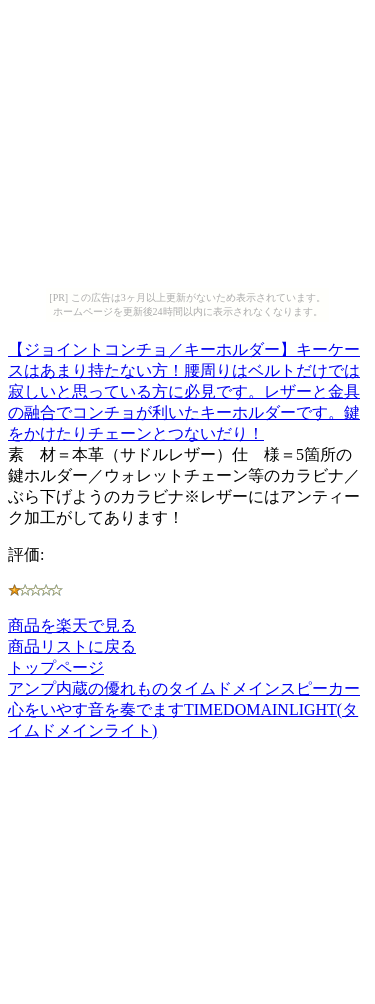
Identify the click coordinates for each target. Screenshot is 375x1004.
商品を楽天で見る (72, 625)
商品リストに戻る (72, 646)
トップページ (56, 667)
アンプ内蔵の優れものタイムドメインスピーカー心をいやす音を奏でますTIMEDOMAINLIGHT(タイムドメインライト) (184, 709)
